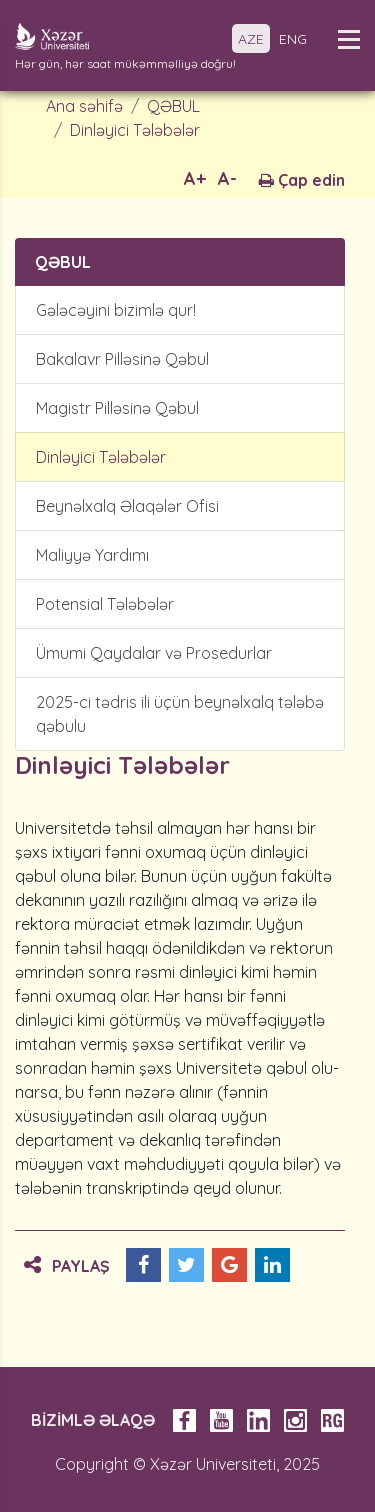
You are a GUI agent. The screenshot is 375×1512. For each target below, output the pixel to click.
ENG (293, 39)
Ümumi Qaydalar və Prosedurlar (154, 653)
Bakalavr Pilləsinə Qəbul (122, 359)
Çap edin (302, 180)
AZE (251, 39)
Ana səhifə (84, 106)
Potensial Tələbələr (105, 604)
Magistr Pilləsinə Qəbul (117, 408)
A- (227, 178)
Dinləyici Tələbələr (135, 130)
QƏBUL (173, 106)
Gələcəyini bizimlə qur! (116, 310)
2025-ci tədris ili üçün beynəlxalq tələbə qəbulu (180, 714)
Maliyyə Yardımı (92, 555)
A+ (195, 178)
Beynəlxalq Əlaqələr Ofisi (127, 506)
